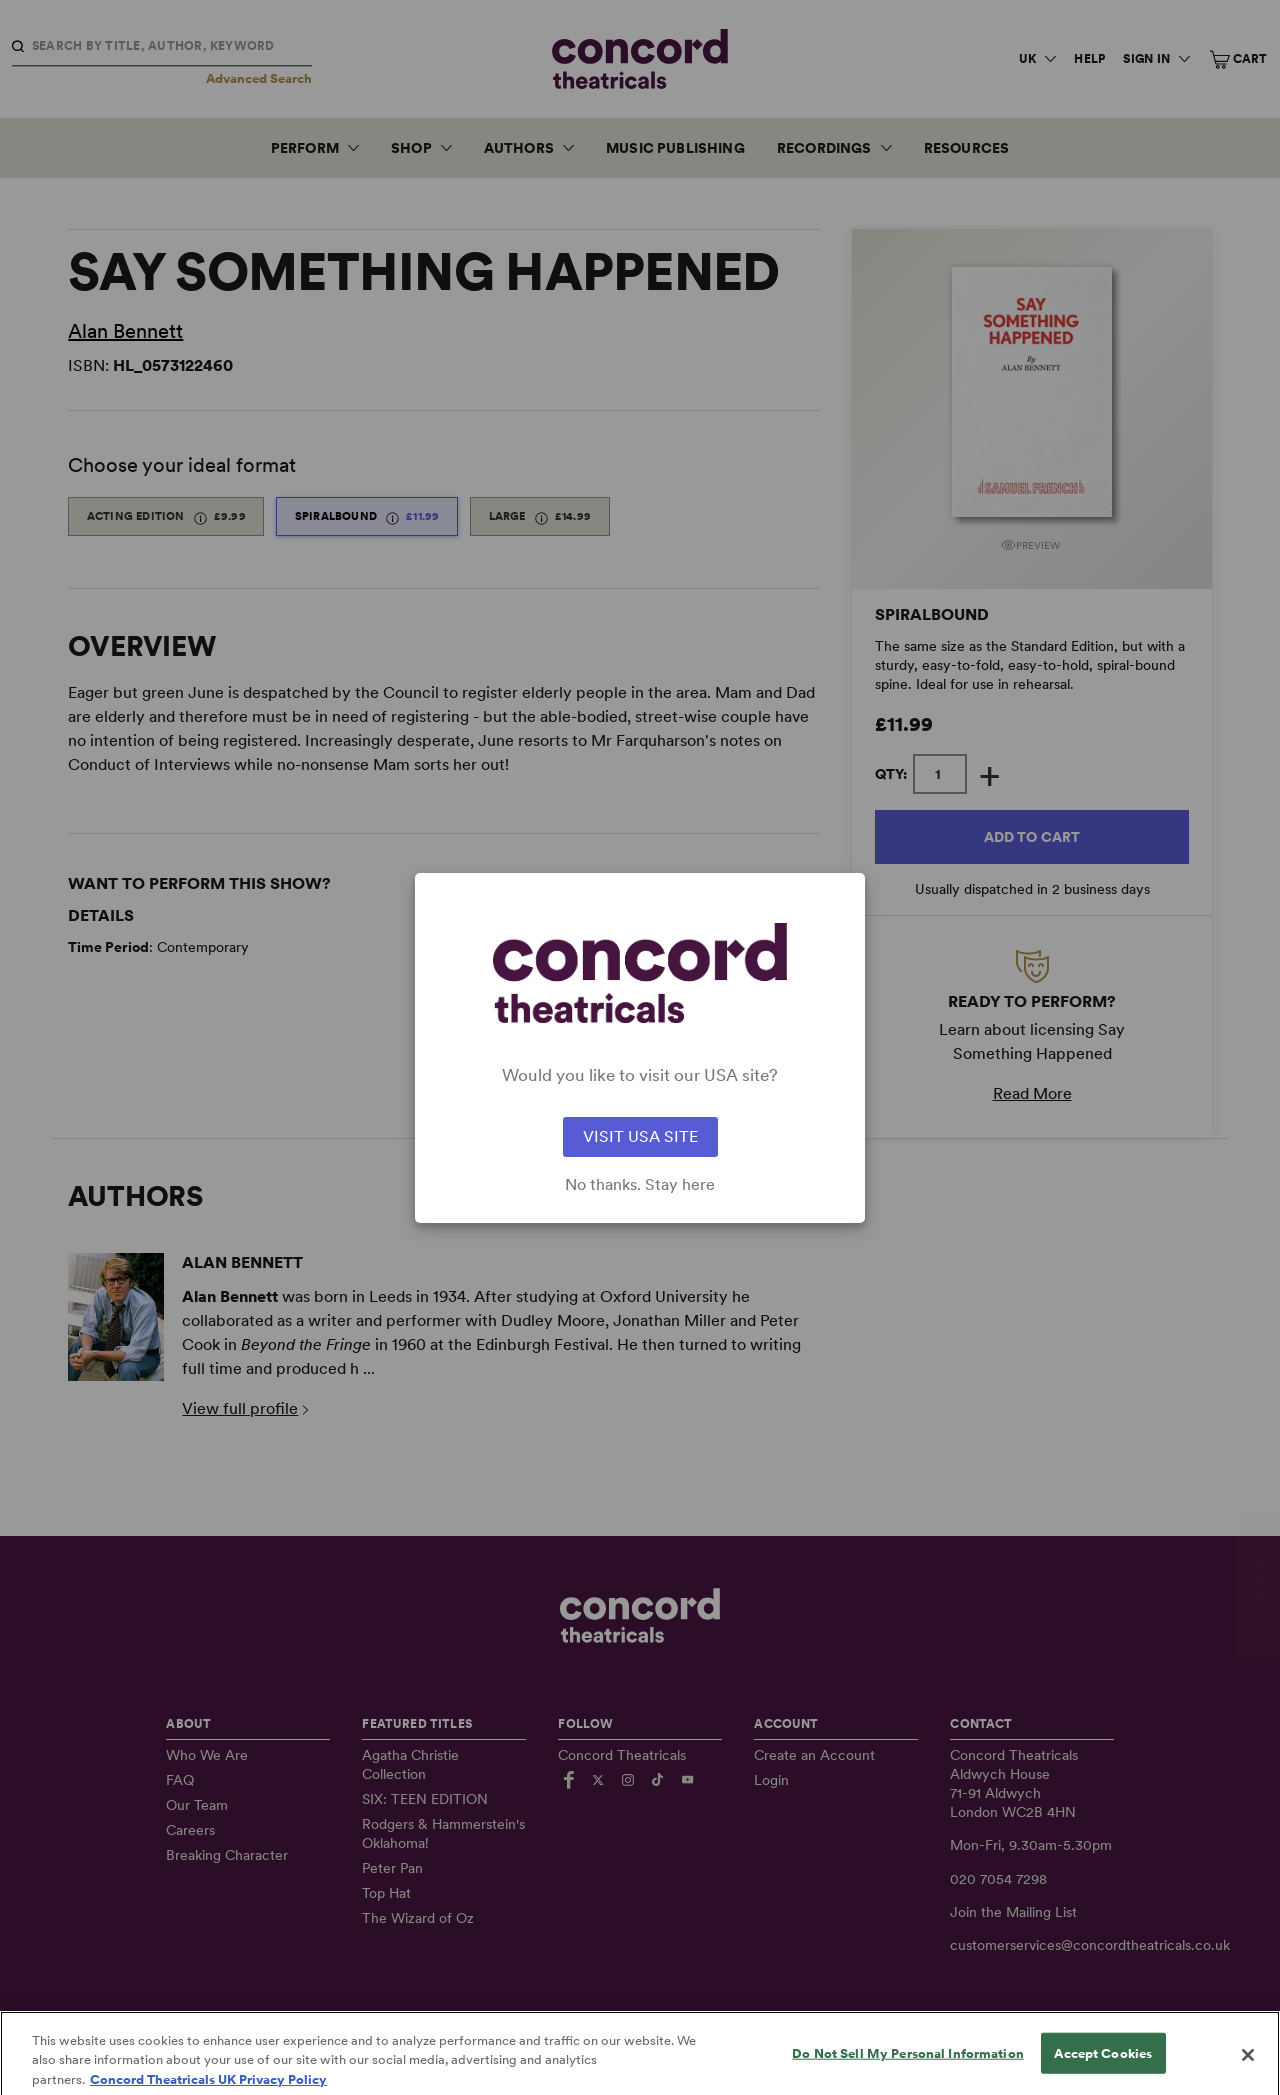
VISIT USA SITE (640, 1136)
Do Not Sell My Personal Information (908, 2067)
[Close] (1248, 2069)
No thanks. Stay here (640, 1185)
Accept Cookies (1103, 2067)
